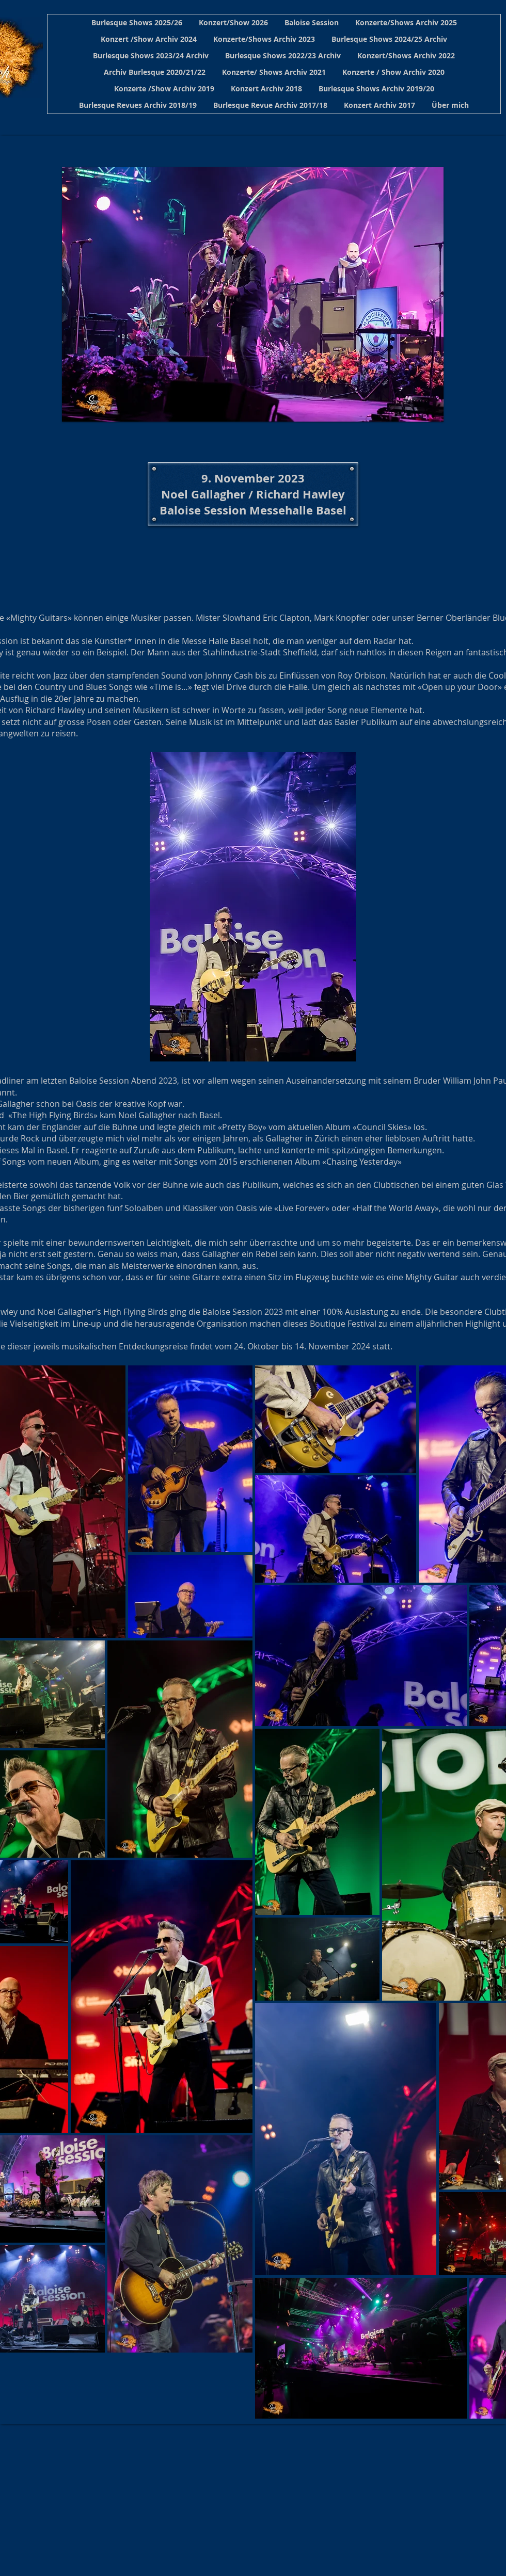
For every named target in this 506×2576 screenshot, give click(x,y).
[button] (137, 22)
